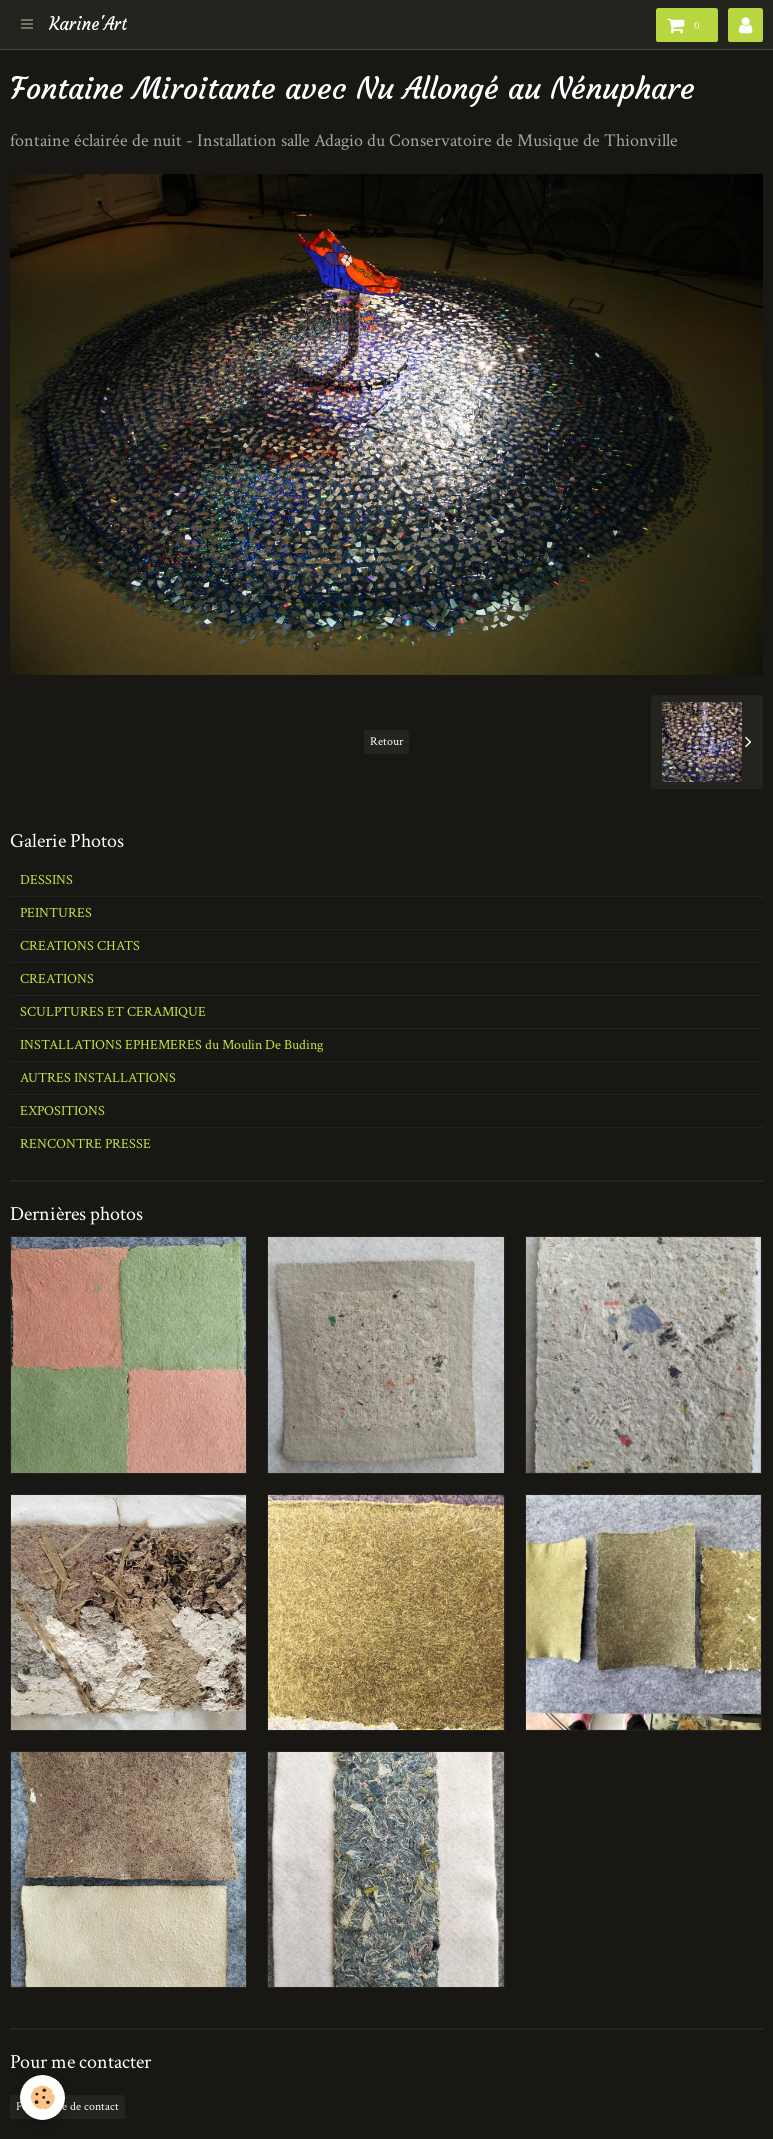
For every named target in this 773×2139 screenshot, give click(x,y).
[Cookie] (42, 2097)
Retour (386, 741)
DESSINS (46, 880)
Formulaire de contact (67, 2106)
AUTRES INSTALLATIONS (98, 1078)
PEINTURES (56, 913)
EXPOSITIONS (62, 1111)
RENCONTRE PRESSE (85, 1144)
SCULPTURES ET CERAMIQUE (113, 1012)
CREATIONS (57, 979)
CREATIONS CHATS (80, 946)
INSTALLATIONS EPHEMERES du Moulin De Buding (171, 1045)
